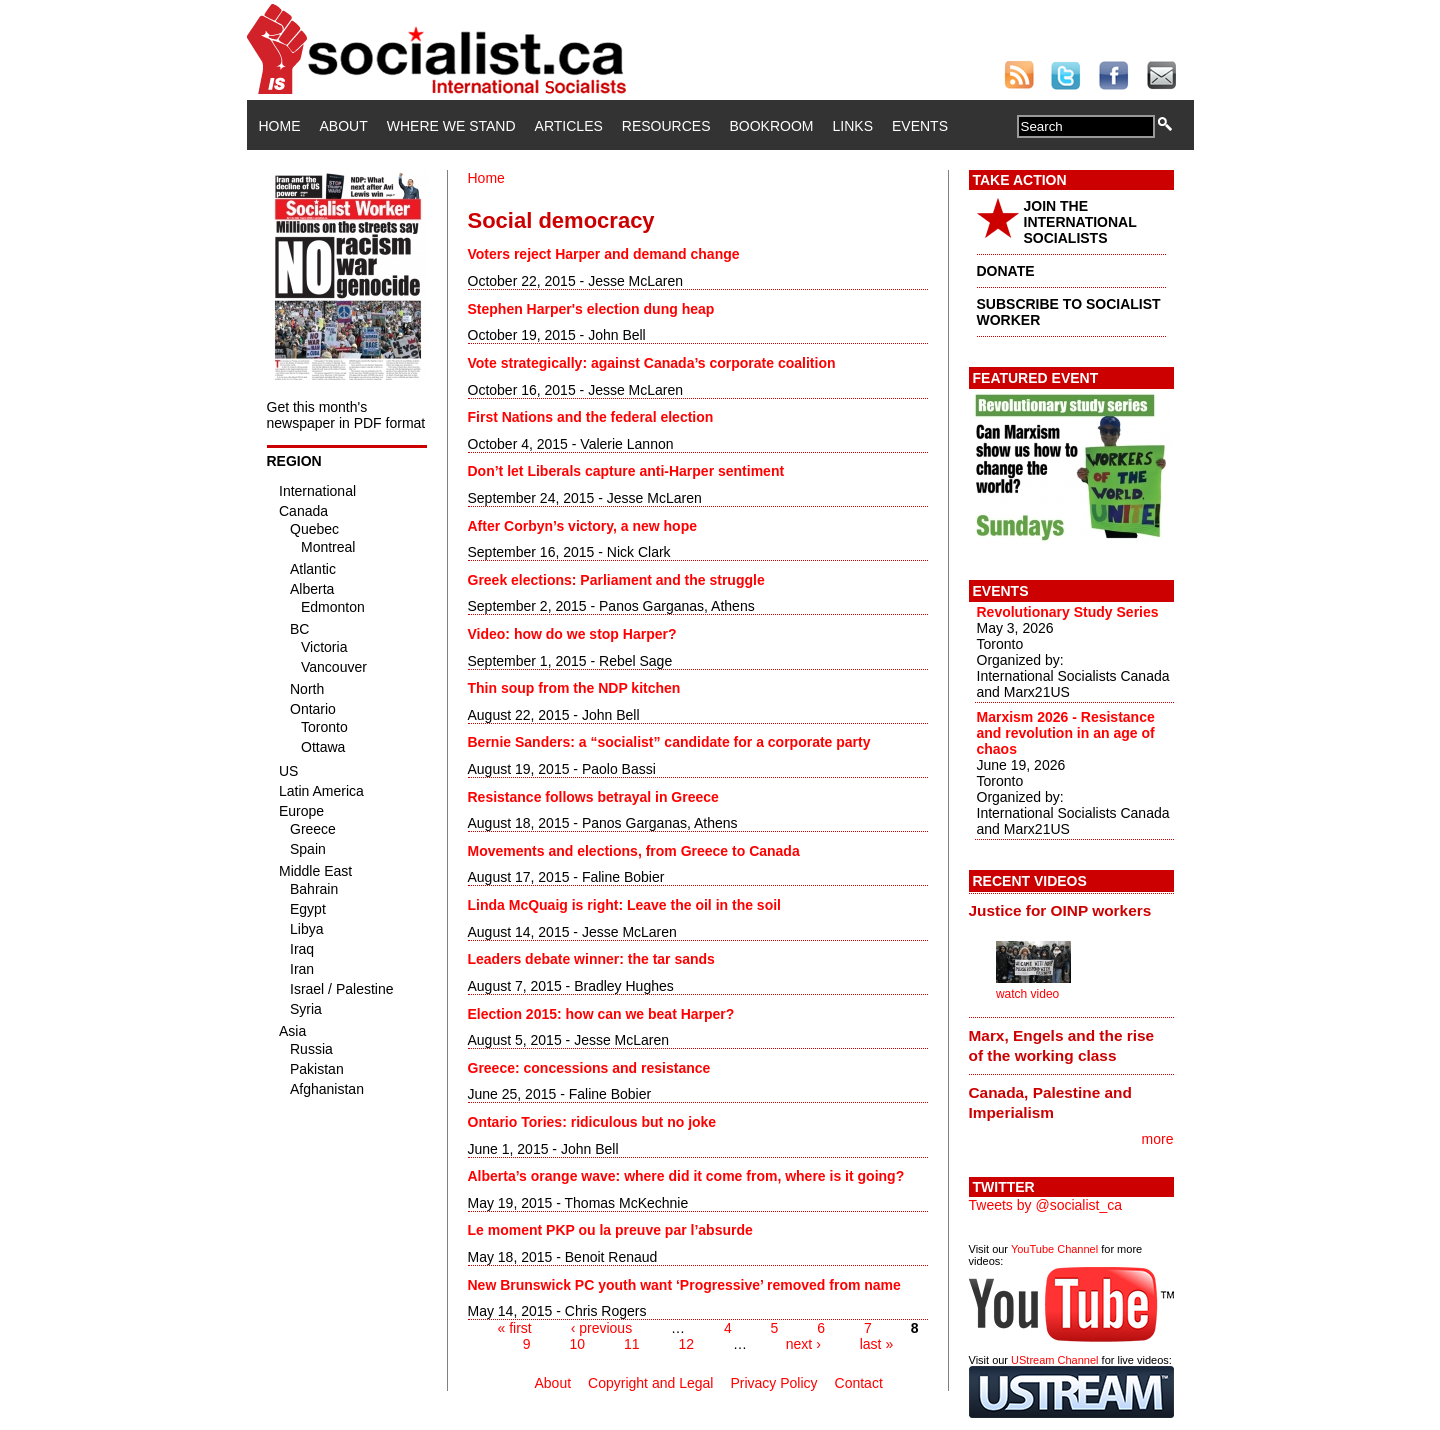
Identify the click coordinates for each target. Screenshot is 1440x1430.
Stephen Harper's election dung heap (591, 309)
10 (578, 1344)
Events (920, 126)
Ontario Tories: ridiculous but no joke (592, 1122)
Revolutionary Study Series (1068, 612)
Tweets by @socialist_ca (1046, 1205)
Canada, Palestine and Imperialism (1050, 1102)
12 (686, 1344)
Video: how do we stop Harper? (572, 634)
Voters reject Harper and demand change (604, 254)
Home (280, 126)
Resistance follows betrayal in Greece (593, 797)
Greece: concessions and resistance (589, 1068)
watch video (1027, 994)
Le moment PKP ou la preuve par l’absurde (610, 1230)
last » (876, 1344)
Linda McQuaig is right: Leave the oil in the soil (624, 905)
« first (515, 1328)
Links (853, 126)
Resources (666, 126)
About (344, 126)
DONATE (1006, 271)
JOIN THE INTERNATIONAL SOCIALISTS (1080, 222)
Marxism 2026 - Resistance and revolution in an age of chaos (1066, 733)
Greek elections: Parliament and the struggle (616, 580)
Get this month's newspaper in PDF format (346, 415)
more (1158, 1139)
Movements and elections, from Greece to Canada (634, 851)
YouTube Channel (1054, 1249)
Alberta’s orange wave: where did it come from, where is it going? (686, 1176)
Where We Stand (451, 126)
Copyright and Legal (650, 1383)
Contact (859, 1383)
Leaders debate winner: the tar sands (591, 959)
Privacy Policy (773, 1383)
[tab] (1071, 911)
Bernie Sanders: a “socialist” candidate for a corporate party (669, 742)
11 (632, 1344)
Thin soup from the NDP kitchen (574, 688)
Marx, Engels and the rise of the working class (1062, 1045)
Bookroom (772, 126)
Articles (569, 126)
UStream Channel (1054, 1360)
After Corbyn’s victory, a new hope (583, 526)
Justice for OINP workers (1060, 910)
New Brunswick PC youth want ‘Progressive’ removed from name (684, 1285)
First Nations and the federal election (591, 417)
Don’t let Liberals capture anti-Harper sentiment (626, 471)
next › (803, 1344)
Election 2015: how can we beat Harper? (601, 1014)
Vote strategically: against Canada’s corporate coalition (652, 363)
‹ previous (601, 1328)
